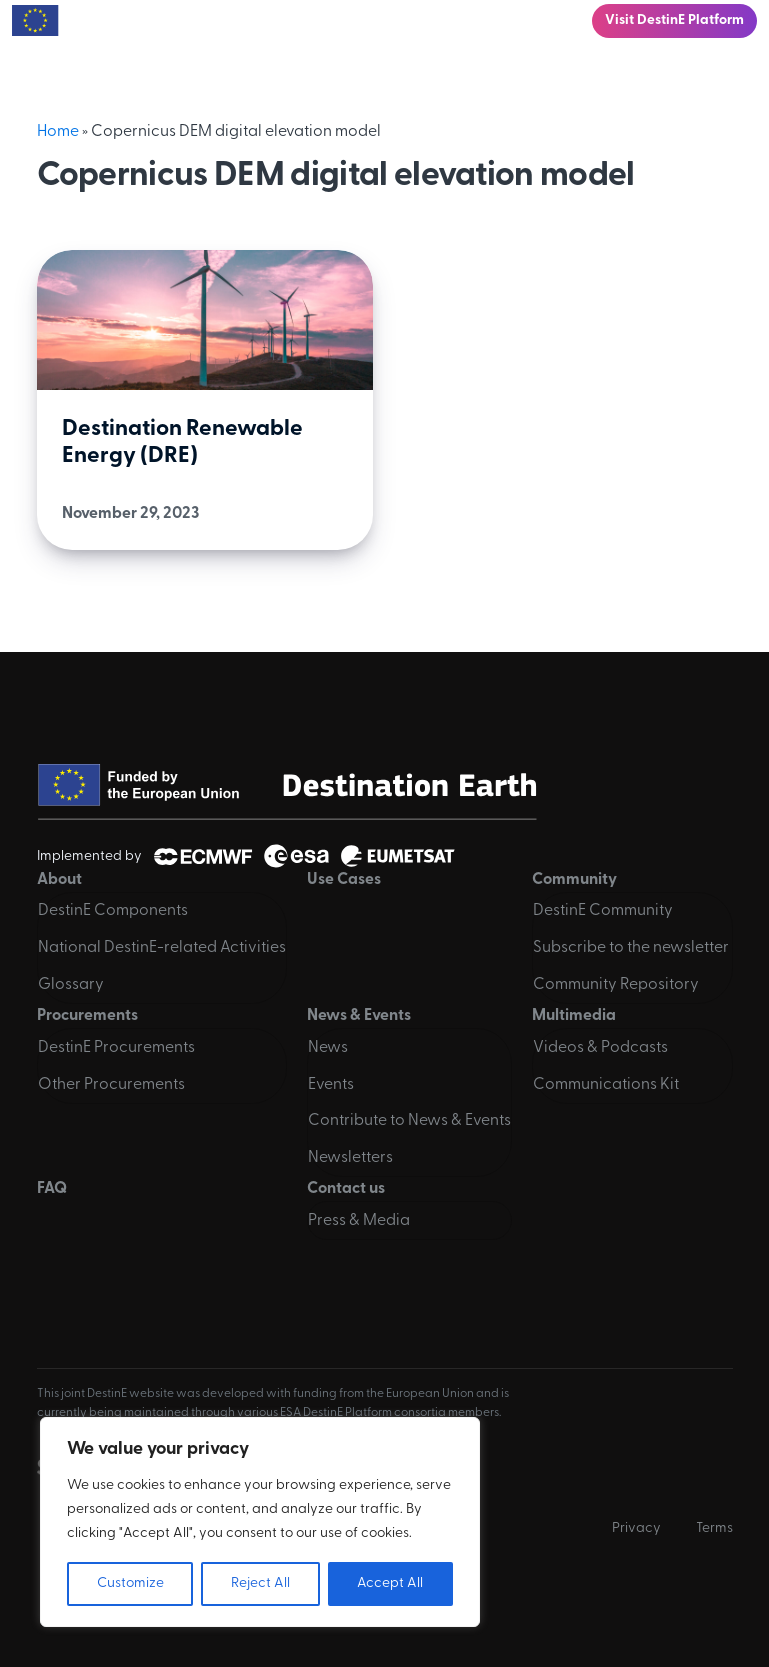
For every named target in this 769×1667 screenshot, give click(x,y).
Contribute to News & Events (409, 1121)
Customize (130, 1583)
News (328, 1048)
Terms (714, 1528)
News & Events (359, 1016)
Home (58, 132)
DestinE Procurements (116, 1048)
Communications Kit (606, 1085)
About (59, 880)
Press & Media (359, 1221)
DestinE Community (603, 911)
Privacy (636, 1528)
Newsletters (350, 1158)
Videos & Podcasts (600, 1048)
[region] (260, 1522)
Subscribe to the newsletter (631, 948)
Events (331, 1085)
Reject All (260, 1583)
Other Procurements (111, 1085)
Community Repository (616, 985)
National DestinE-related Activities (162, 948)
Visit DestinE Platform (674, 20)
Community (574, 880)
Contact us (346, 1189)
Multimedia (574, 1016)
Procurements (87, 1016)
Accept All (390, 1583)
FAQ (52, 1189)
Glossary (71, 985)
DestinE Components (113, 911)
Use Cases (344, 880)
